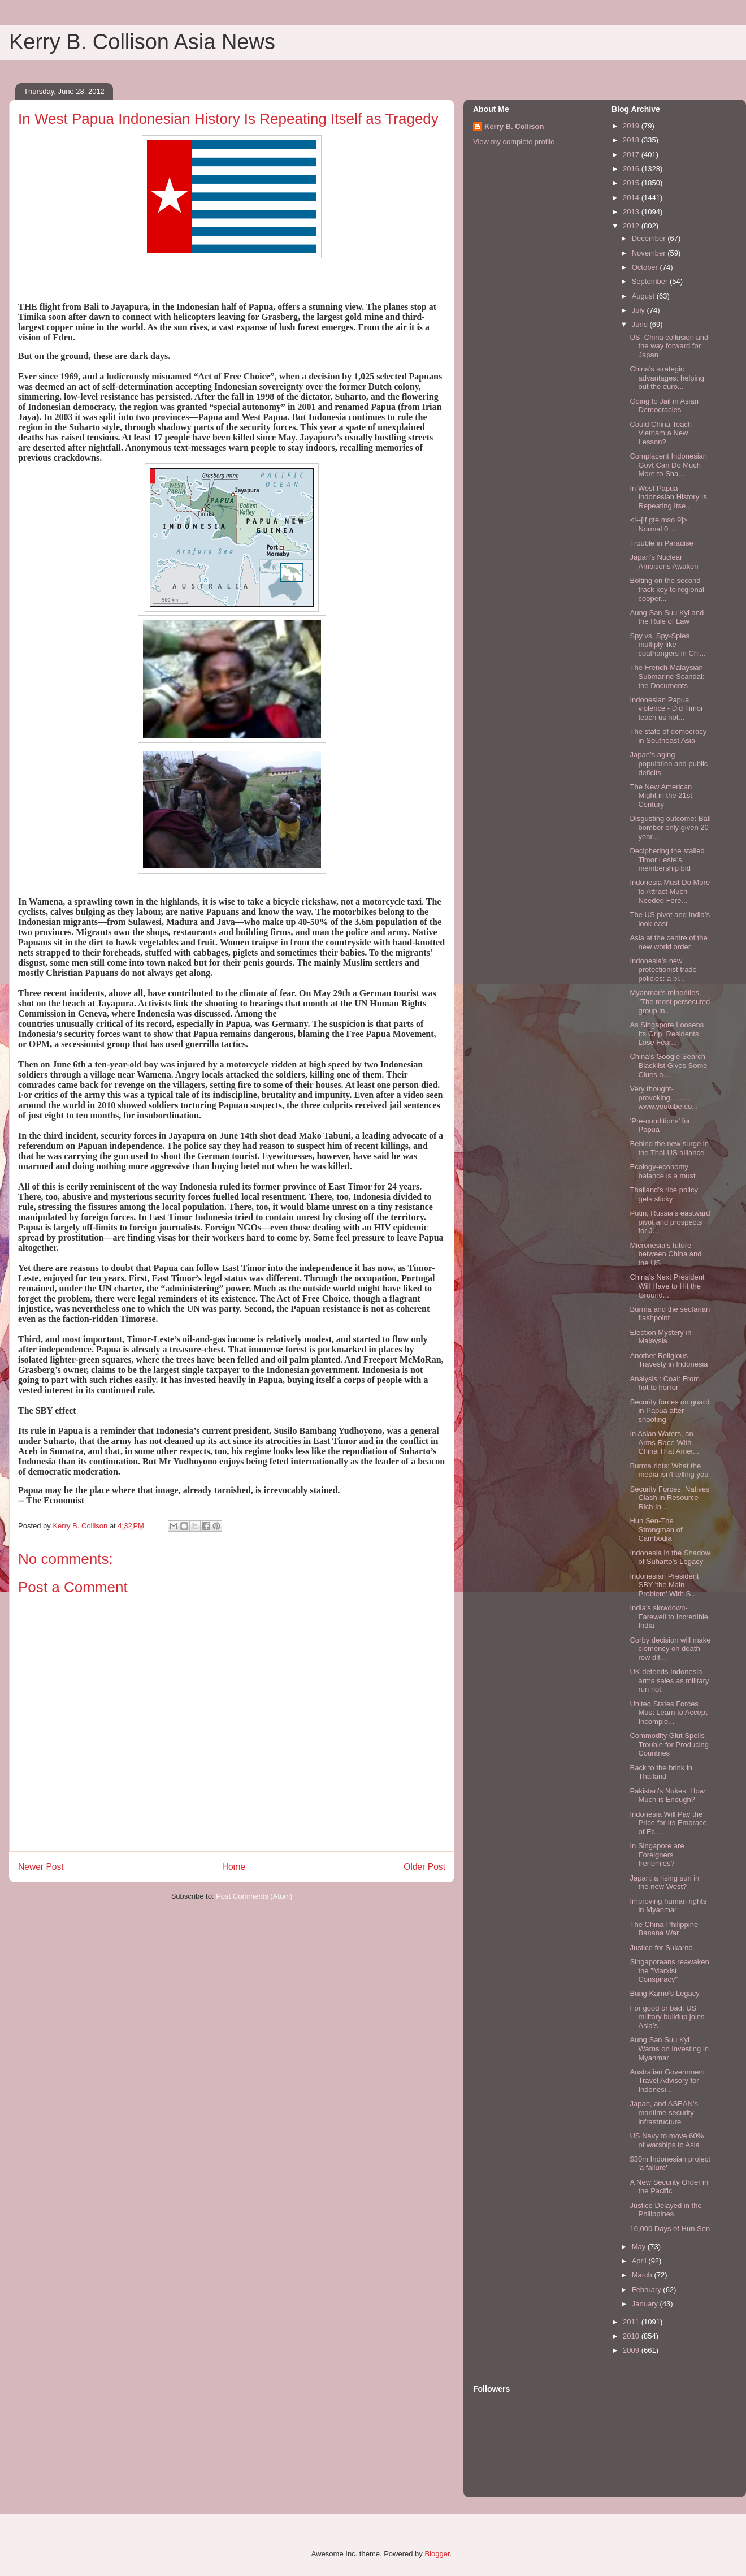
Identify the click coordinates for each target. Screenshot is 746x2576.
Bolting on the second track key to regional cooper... (667, 589)
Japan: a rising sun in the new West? (664, 1882)
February (647, 2289)
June (641, 324)
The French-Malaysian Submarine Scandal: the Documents (667, 676)
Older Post (424, 1867)
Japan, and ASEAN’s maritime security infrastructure (663, 2112)
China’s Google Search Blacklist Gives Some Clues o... (668, 1065)
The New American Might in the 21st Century (661, 796)
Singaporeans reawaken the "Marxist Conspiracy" (669, 1970)
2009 (632, 2350)
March (643, 2275)
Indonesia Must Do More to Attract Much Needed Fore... (670, 891)
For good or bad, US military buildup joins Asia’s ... (667, 2017)
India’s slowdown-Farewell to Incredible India (669, 1616)
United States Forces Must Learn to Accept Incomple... (668, 1713)
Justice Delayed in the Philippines (665, 2210)
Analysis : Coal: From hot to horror (665, 1383)
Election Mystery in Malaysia (660, 1337)
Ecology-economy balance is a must (662, 1171)
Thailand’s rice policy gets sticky (663, 1194)
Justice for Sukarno (661, 1947)
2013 (632, 212)
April (640, 2261)
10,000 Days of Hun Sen (670, 2228)
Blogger (436, 2553)
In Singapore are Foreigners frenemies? (657, 1855)
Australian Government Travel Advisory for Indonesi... (667, 2081)
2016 (632, 169)
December (650, 238)
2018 (632, 140)
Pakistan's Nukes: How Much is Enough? (667, 1795)
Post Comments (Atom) (254, 1896)
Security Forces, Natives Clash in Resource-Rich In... (669, 1498)
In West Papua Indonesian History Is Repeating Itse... (668, 497)
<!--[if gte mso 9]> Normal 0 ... (658, 524)
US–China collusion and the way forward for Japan (669, 346)
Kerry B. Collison (514, 126)
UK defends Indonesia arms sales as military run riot (669, 1680)
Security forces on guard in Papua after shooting (669, 1411)
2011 (632, 2322)
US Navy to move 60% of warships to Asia (667, 2140)
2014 (632, 197)
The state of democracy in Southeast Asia (668, 736)
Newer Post (41, 1867)
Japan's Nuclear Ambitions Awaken (664, 561)
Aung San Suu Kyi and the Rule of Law (667, 617)
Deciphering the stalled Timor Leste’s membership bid (667, 859)
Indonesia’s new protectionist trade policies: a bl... (663, 970)
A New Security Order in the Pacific (669, 2186)
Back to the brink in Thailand (661, 1772)
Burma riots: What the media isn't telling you (669, 1470)
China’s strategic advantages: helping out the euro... (667, 378)
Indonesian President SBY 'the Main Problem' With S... (664, 1585)
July (639, 310)
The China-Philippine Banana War (664, 1929)
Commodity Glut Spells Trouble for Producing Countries (669, 1744)
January (646, 2304)
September (651, 281)
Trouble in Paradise (661, 543)
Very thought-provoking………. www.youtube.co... (664, 1097)
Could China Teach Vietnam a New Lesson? (661, 433)
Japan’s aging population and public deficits (669, 763)
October (646, 267)
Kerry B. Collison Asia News (142, 42)
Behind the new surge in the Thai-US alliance (669, 1148)
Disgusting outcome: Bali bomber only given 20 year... (670, 827)
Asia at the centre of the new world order (668, 942)
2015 (632, 183)
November (650, 253)
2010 (632, 2336)
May (640, 2246)
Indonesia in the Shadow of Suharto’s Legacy (670, 1557)
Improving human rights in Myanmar (668, 1905)
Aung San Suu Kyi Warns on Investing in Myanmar (669, 2048)
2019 (632, 126)
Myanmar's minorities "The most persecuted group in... (670, 1001)
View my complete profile (513, 141)
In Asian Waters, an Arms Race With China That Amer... (664, 1442)
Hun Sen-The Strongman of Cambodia (656, 1529)
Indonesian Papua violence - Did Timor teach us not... (666, 708)
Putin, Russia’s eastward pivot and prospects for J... (670, 1222)
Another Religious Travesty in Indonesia (669, 1360)
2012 (632, 226)
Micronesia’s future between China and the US (665, 1254)
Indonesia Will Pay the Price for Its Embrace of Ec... (668, 1823)
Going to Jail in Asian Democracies (664, 405)
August (644, 296)
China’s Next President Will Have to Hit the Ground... (667, 1286)
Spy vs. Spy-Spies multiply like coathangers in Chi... (667, 645)
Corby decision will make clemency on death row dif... (670, 1649)
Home (234, 1867)
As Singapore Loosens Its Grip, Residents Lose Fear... (667, 1034)
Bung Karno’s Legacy (664, 1993)
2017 (632, 154)
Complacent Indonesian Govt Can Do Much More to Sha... (668, 465)
